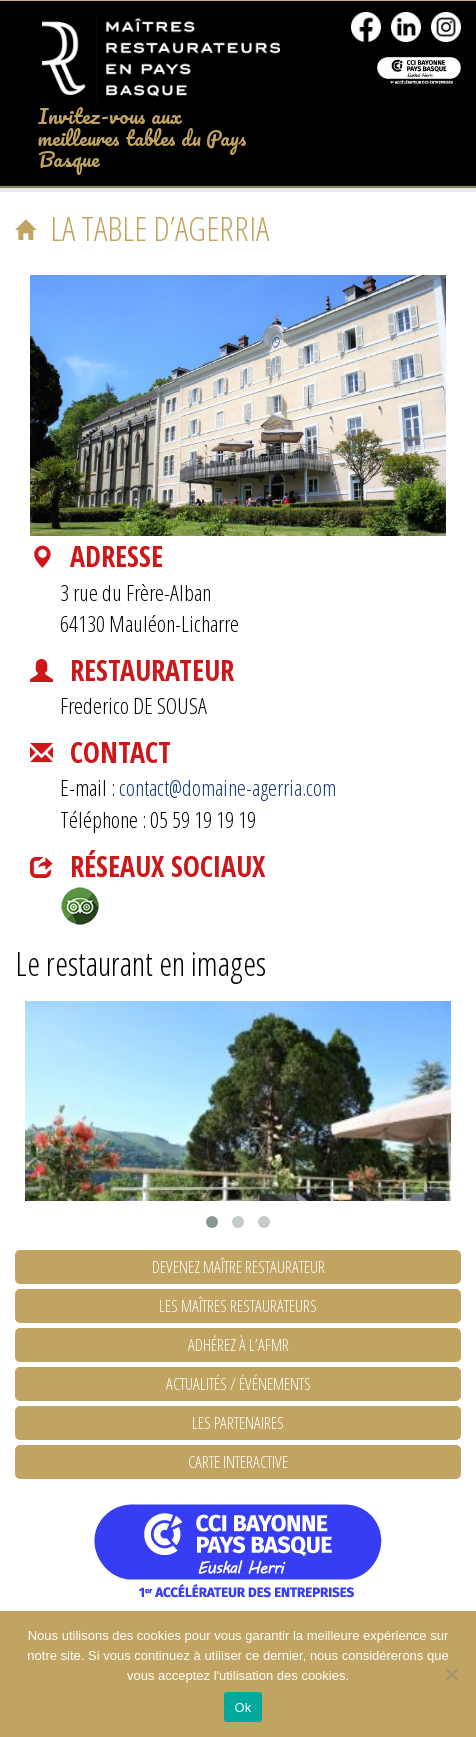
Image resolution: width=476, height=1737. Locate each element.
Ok (242, 1707)
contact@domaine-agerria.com (227, 787)
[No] (451, 1674)
